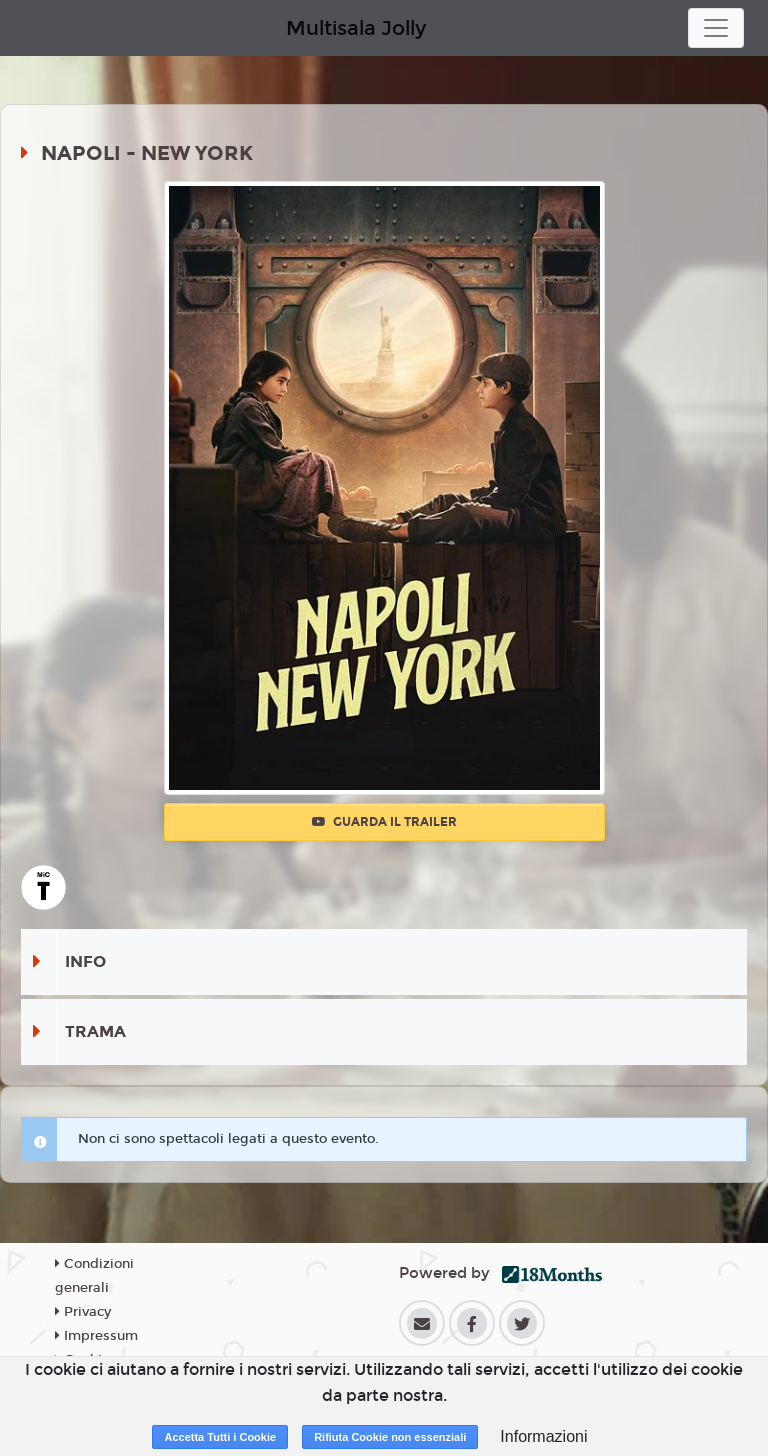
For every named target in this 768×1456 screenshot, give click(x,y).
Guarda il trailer (384, 822)
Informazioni (543, 1436)
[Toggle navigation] (716, 28)
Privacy (83, 1312)
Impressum (96, 1336)
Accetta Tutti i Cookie (220, 1437)
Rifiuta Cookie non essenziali (390, 1437)
